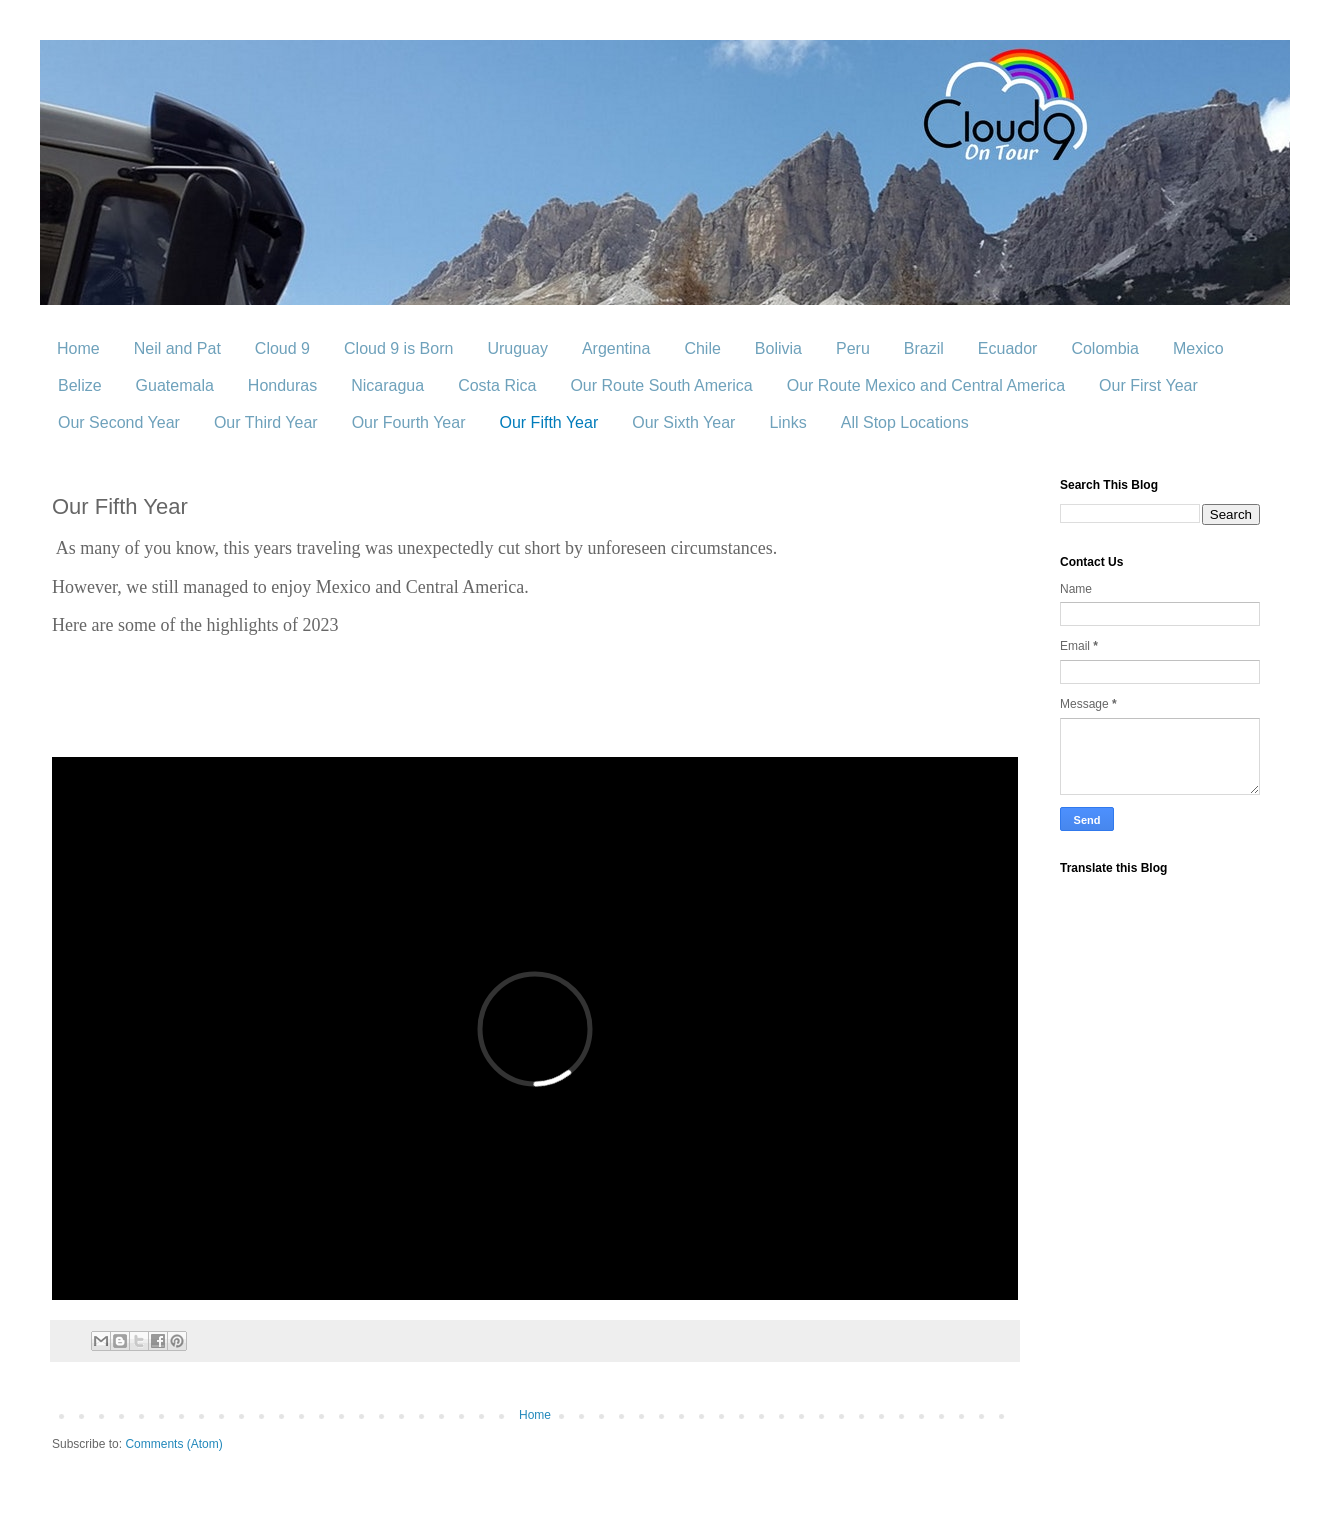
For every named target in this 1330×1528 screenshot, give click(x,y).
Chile (702, 348)
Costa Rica (497, 385)
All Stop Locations (905, 422)
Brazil (924, 348)
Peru (853, 348)
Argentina (616, 348)
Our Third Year (266, 422)
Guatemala (175, 385)
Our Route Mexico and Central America (926, 385)
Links (787, 422)
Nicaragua (387, 385)
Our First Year (1148, 385)
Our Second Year (119, 422)
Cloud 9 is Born (398, 348)
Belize (80, 385)
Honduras (282, 385)
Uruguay (517, 348)
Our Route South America (661, 385)
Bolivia (778, 348)
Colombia (1105, 348)
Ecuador (1008, 348)
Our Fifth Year (548, 422)
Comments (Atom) (173, 1444)
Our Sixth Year (683, 422)
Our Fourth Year (409, 422)
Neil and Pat (177, 348)
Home (78, 348)
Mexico (1198, 348)
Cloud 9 (282, 348)
